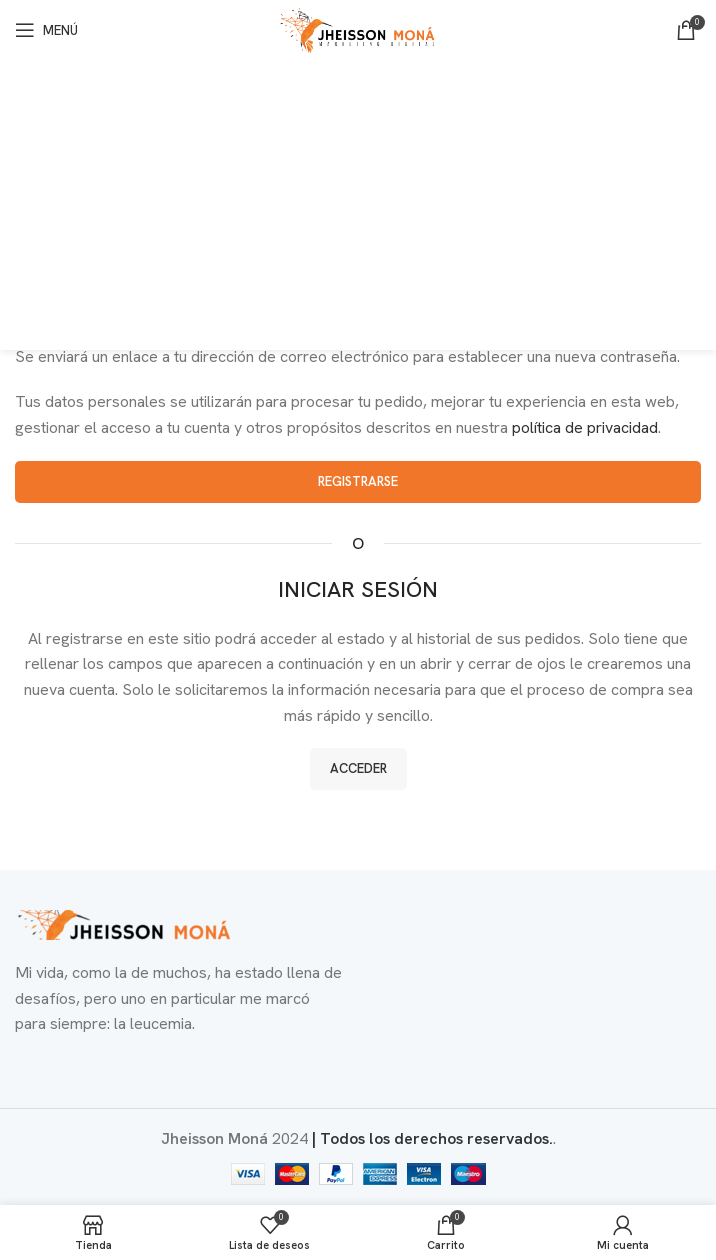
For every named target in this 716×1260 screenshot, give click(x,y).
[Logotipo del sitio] (358, 28)
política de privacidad (585, 427)
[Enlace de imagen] (125, 923)
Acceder (358, 768)
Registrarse (358, 481)
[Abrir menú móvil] (46, 30)
